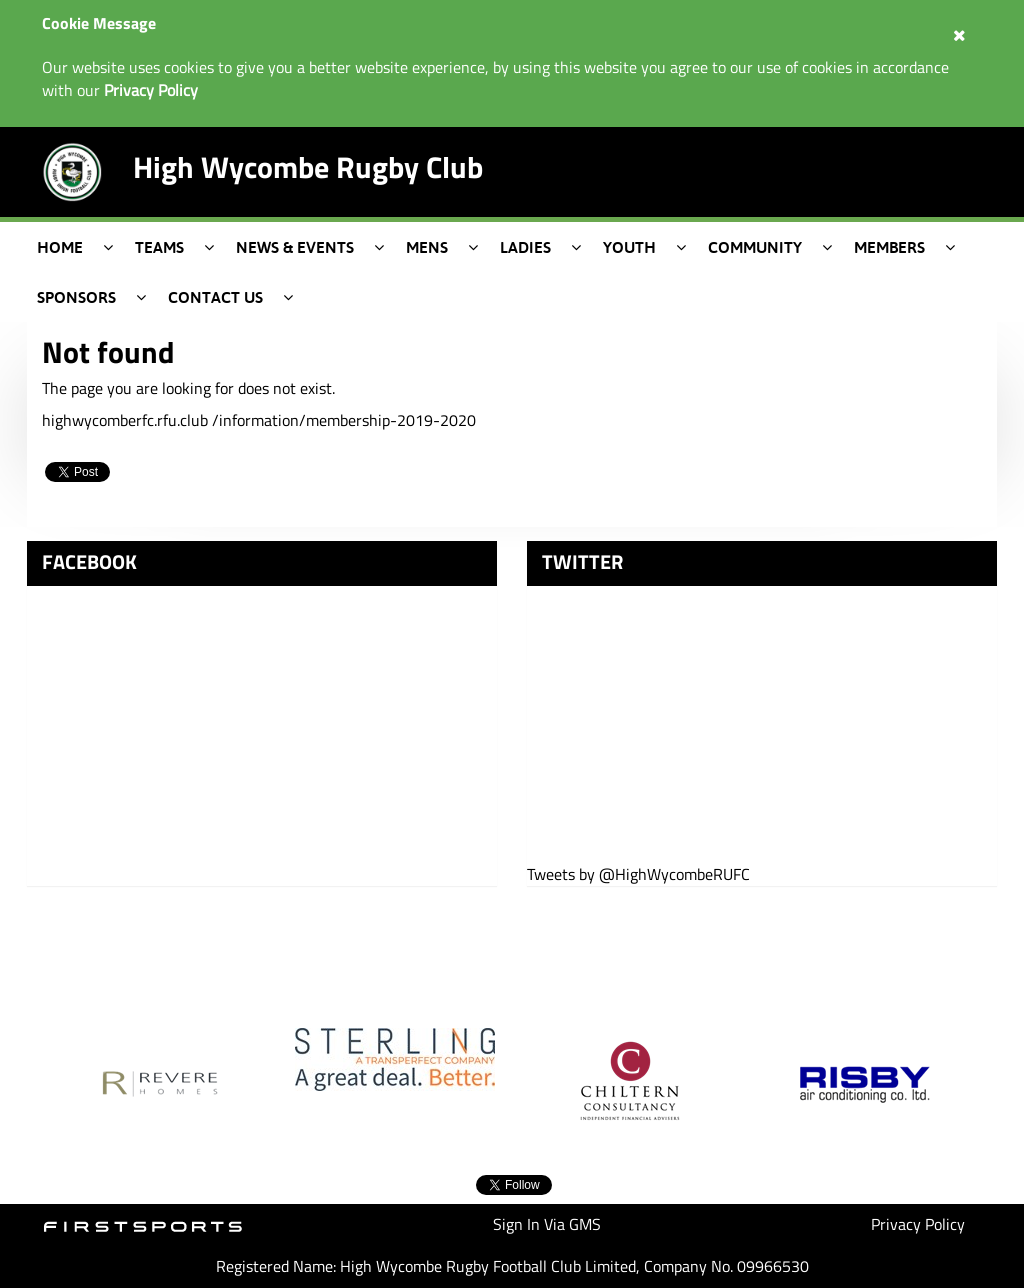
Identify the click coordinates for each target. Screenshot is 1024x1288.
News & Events (295, 247)
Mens (427, 247)
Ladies (525, 247)
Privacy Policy (918, 1224)
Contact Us (215, 297)
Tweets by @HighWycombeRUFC (638, 874)
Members (889, 247)
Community (755, 247)
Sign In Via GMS (547, 1224)
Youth (629, 247)
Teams (159, 247)
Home (60, 247)
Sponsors (76, 297)
